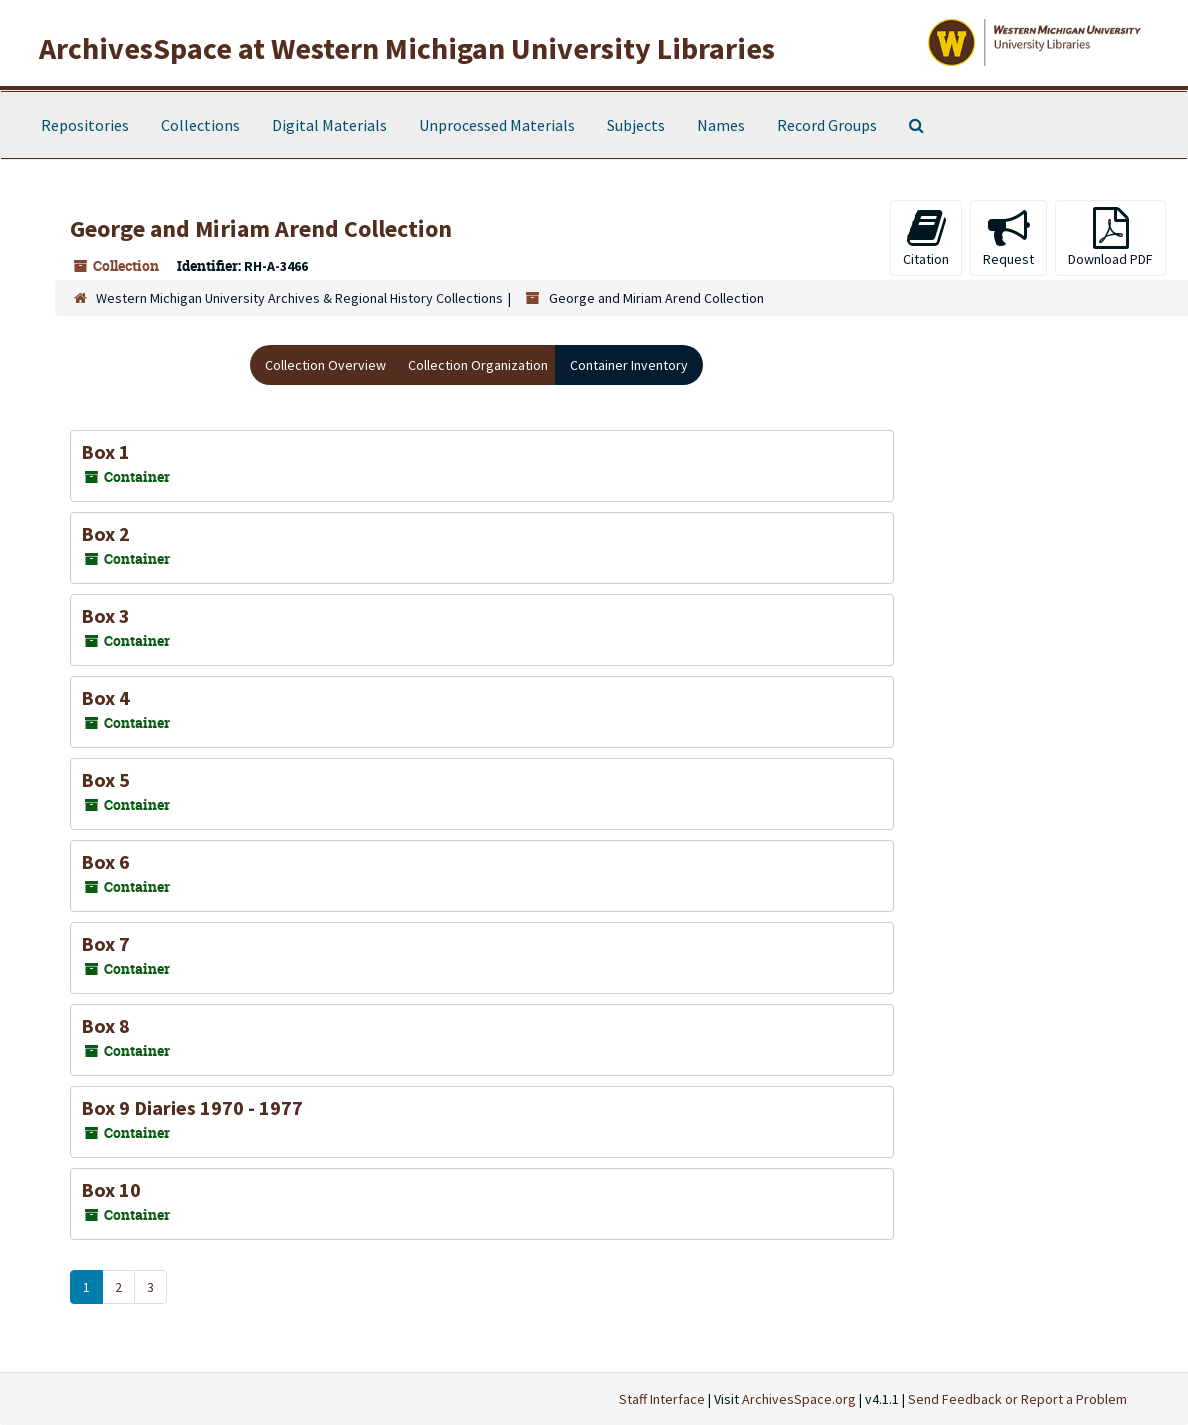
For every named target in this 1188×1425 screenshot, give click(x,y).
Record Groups (827, 125)
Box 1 (105, 451)
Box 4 (105, 697)
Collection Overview (325, 365)
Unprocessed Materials (497, 125)
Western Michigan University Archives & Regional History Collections (299, 298)
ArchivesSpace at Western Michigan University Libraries (407, 48)
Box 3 (105, 615)
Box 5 (105, 779)
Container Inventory (629, 365)
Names (721, 125)
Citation (926, 237)
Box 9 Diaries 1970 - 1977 (192, 1107)
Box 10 (111, 1189)
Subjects (636, 125)
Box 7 (105, 943)
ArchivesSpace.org (799, 1399)
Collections (200, 125)
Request (1008, 237)
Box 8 (105, 1025)
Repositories (85, 125)
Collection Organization (478, 365)
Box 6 (105, 861)
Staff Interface (662, 1399)
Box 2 (105, 533)
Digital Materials (329, 125)
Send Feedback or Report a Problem (1017, 1399)
